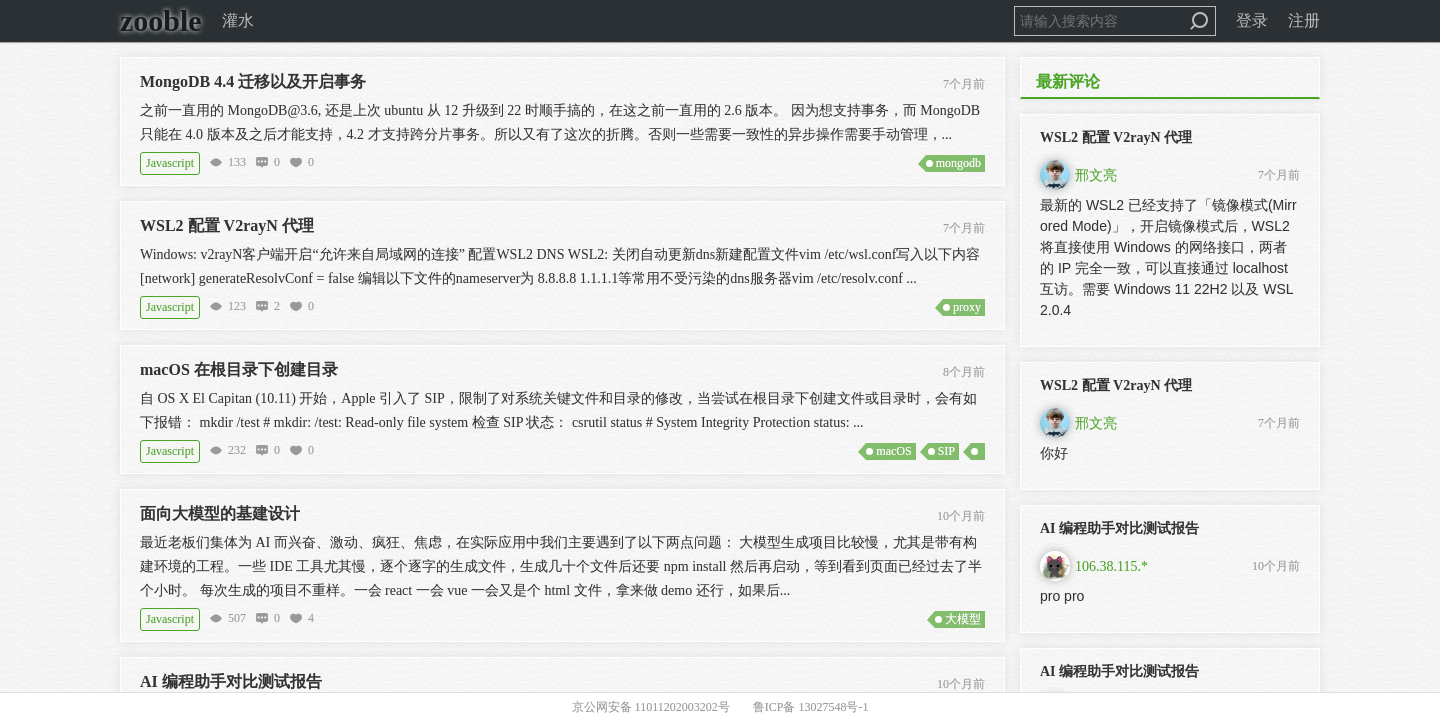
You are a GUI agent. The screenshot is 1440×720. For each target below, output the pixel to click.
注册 (1304, 20)
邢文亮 (1096, 175)
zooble (161, 20)
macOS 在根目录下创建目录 (239, 369)
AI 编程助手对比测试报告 (231, 681)
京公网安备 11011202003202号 (651, 707)
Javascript (170, 163)
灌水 (238, 20)
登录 (1252, 20)
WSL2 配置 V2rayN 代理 (227, 225)
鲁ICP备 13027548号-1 (811, 707)
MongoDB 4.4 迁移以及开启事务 (253, 81)
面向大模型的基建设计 (220, 513)
